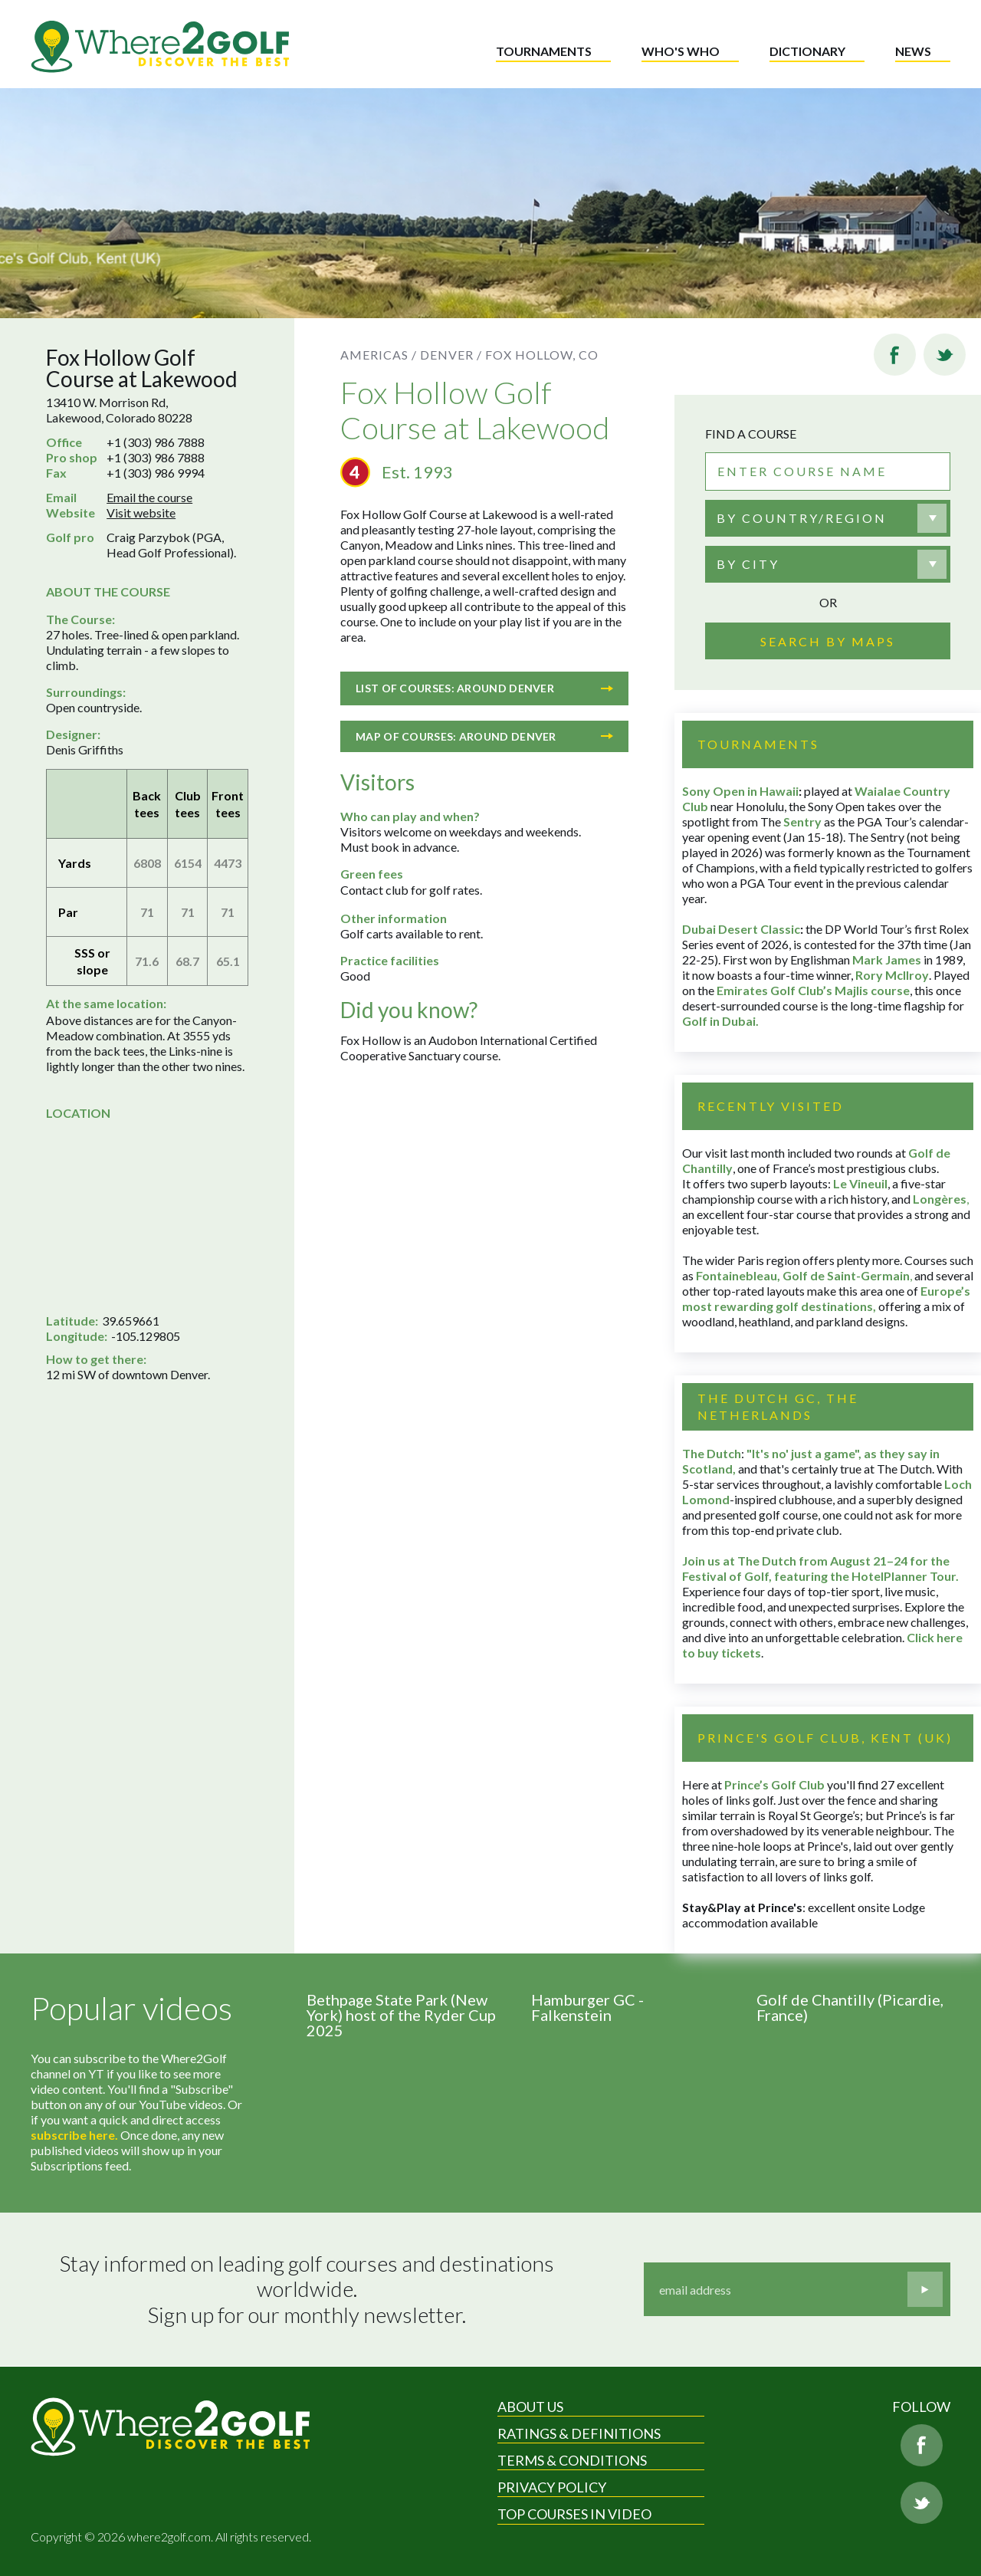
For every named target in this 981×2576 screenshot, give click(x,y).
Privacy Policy (551, 2487)
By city (748, 564)
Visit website (141, 512)
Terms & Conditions (572, 2460)
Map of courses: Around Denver (484, 736)
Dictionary (807, 51)
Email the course (149, 497)
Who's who (680, 51)
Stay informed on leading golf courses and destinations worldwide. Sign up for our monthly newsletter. (309, 2289)
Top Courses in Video (574, 2513)
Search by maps (827, 641)
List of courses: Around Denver (484, 688)
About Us (530, 2406)
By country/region (802, 518)
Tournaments (544, 51)
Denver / (451, 354)
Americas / (378, 354)
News (913, 51)
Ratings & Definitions (579, 2433)
